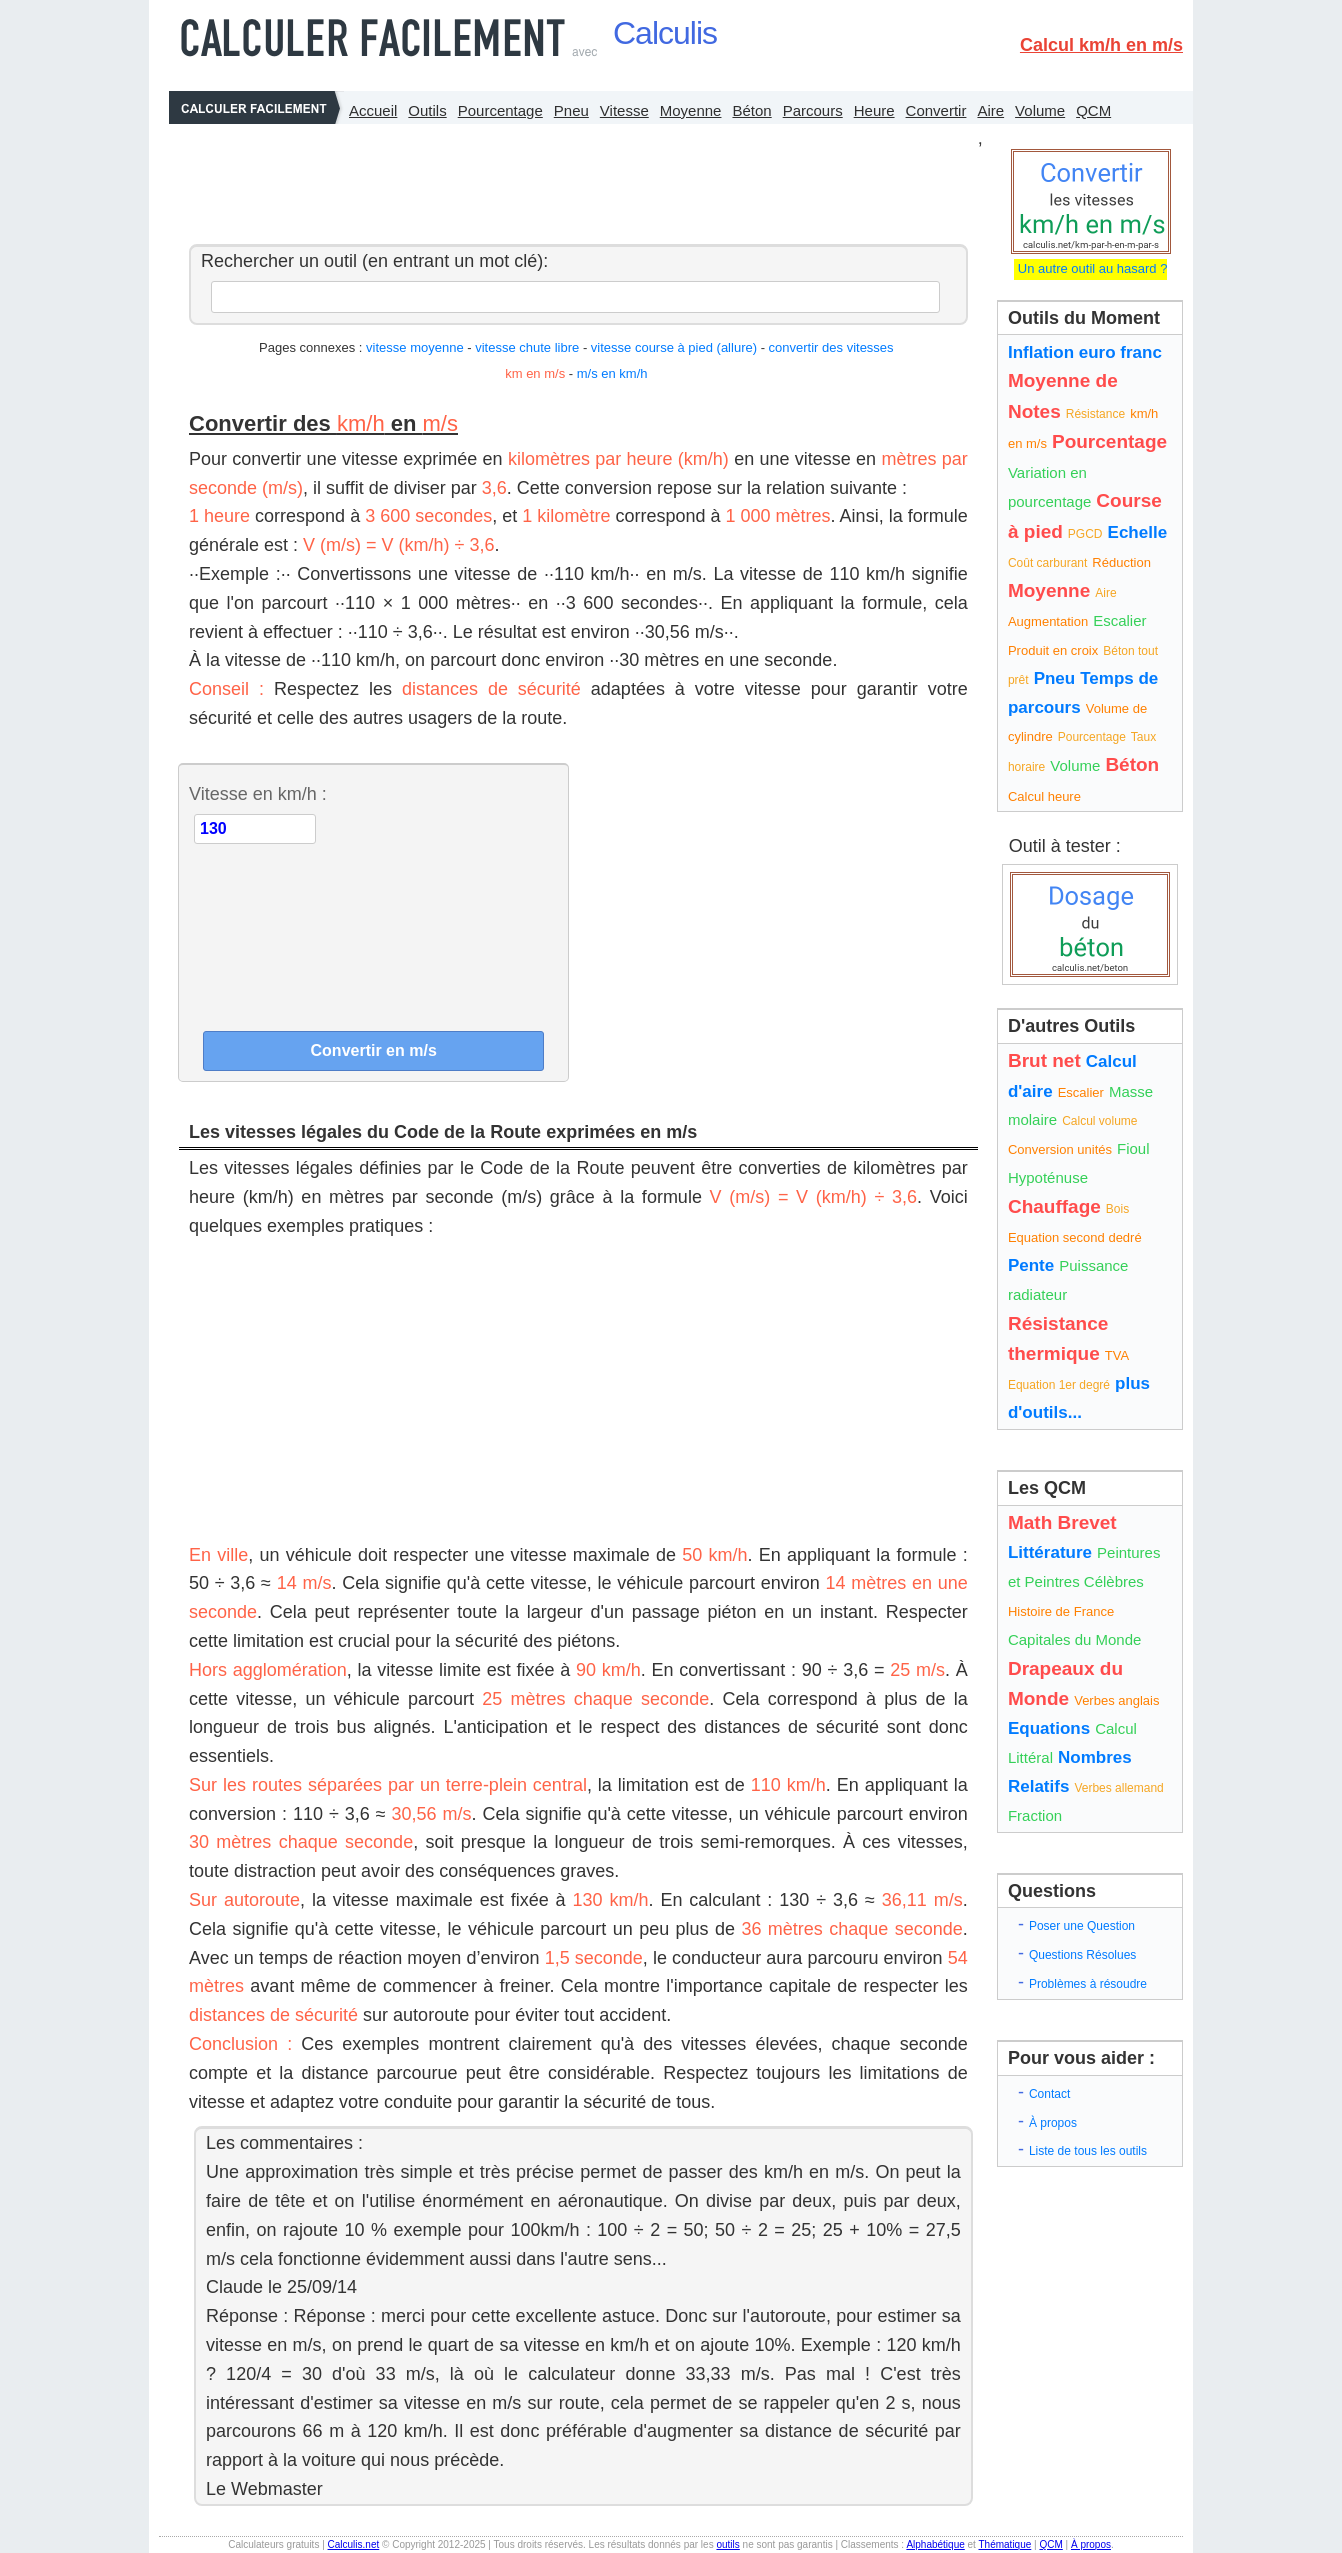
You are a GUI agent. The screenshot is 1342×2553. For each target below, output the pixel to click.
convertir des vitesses (831, 347)
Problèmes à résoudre (1088, 1984)
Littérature (1050, 1552)
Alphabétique (935, 2544)
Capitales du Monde (1074, 1639)
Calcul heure (1044, 796)
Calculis (665, 33)
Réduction (1121, 562)
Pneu (571, 110)
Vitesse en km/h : (258, 794)
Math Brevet (1062, 1522)
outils (727, 2544)
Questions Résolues (1082, 1955)
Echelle (1138, 532)
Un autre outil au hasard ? (1090, 268)
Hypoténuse (1048, 1177)
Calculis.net (354, 2544)
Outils (427, 110)
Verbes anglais (1116, 1700)
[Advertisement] (573, 179)
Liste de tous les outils (1088, 2151)
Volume (1040, 110)
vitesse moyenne (415, 347)
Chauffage (1054, 1206)
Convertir (936, 110)
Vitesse (624, 110)
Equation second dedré (1075, 1237)
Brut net (1044, 1060)
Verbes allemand (1118, 1788)
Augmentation (1048, 621)
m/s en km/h (612, 373)
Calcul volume (1099, 1121)
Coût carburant (1047, 563)
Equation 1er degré (1059, 1385)
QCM (1093, 110)
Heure (874, 110)
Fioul (1133, 1148)
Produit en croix (1053, 650)
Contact (1049, 2094)
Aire (990, 110)
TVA (1117, 1355)
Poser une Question (1082, 1926)
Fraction (1035, 1815)
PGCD (1085, 534)
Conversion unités (1060, 1149)
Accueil (373, 110)
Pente (1031, 1265)
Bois (1117, 1209)
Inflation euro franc (1085, 352)
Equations (1049, 1728)
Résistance (1095, 414)
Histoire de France (1061, 1611)
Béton (751, 110)
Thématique (1004, 2544)
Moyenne (691, 110)
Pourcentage (500, 110)
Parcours (813, 110)
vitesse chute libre (527, 347)
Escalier (1119, 620)
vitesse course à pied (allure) (674, 347)
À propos (1053, 2123)
